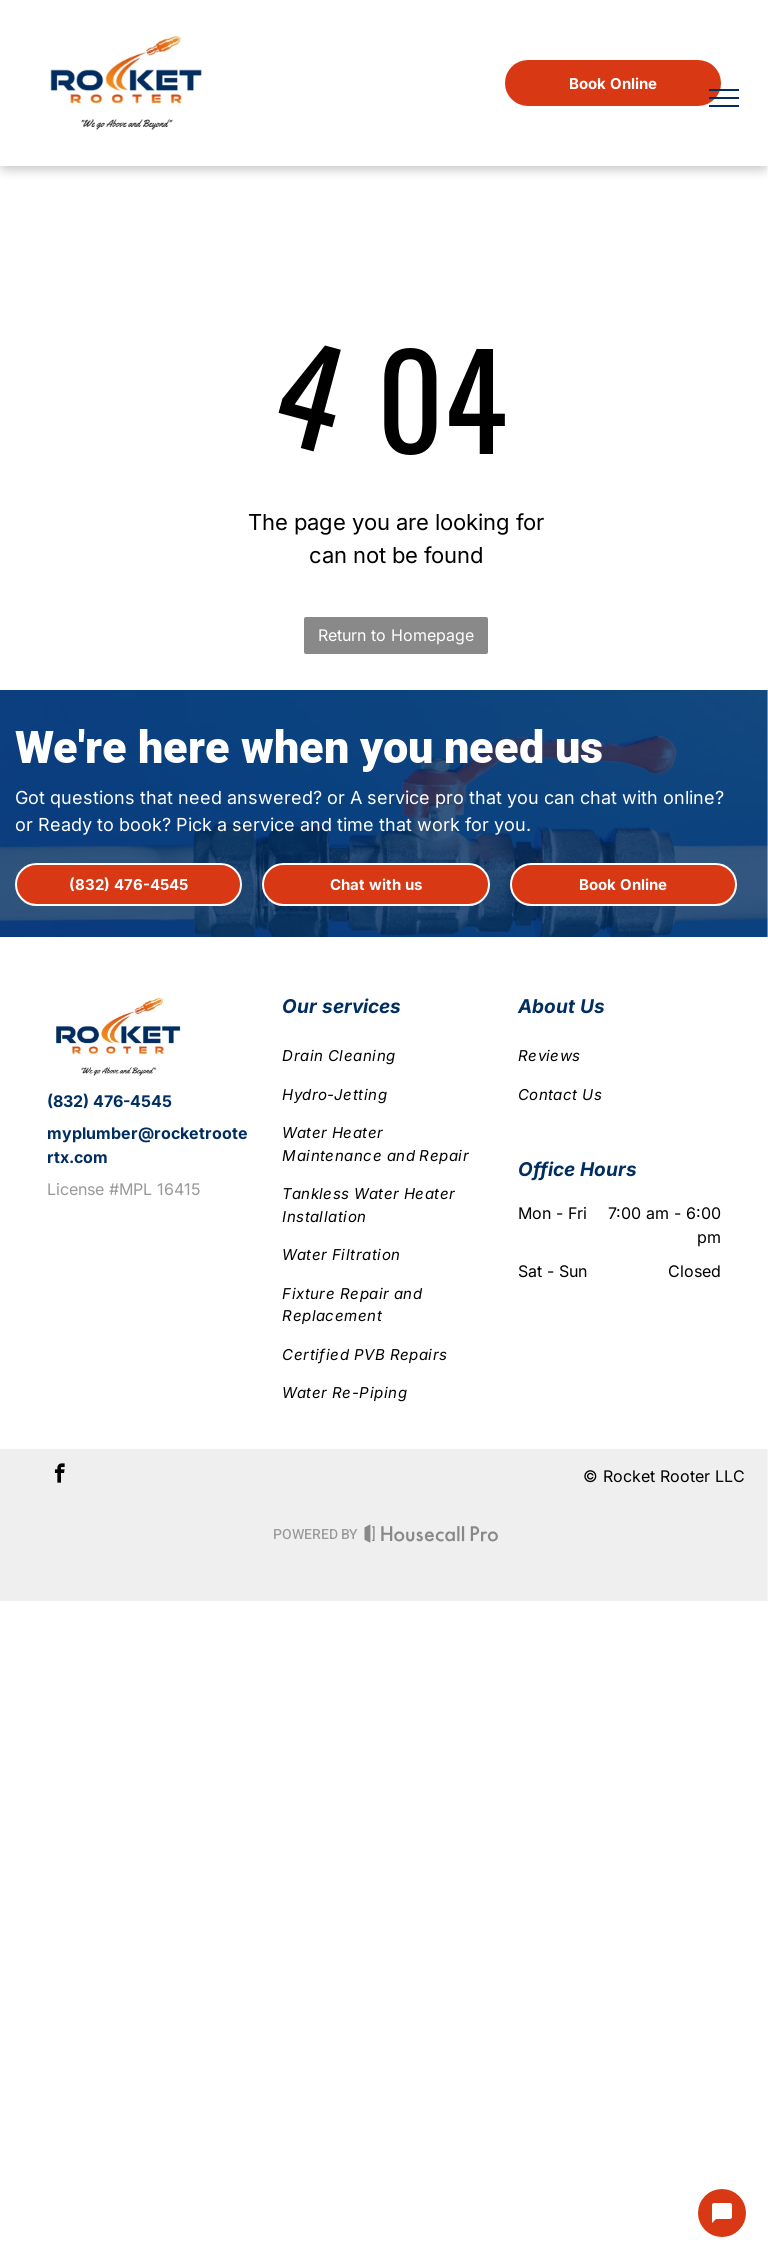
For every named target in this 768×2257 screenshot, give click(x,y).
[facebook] (59, 1476)
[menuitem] (383, 1056)
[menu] (724, 98)
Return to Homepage (396, 635)
